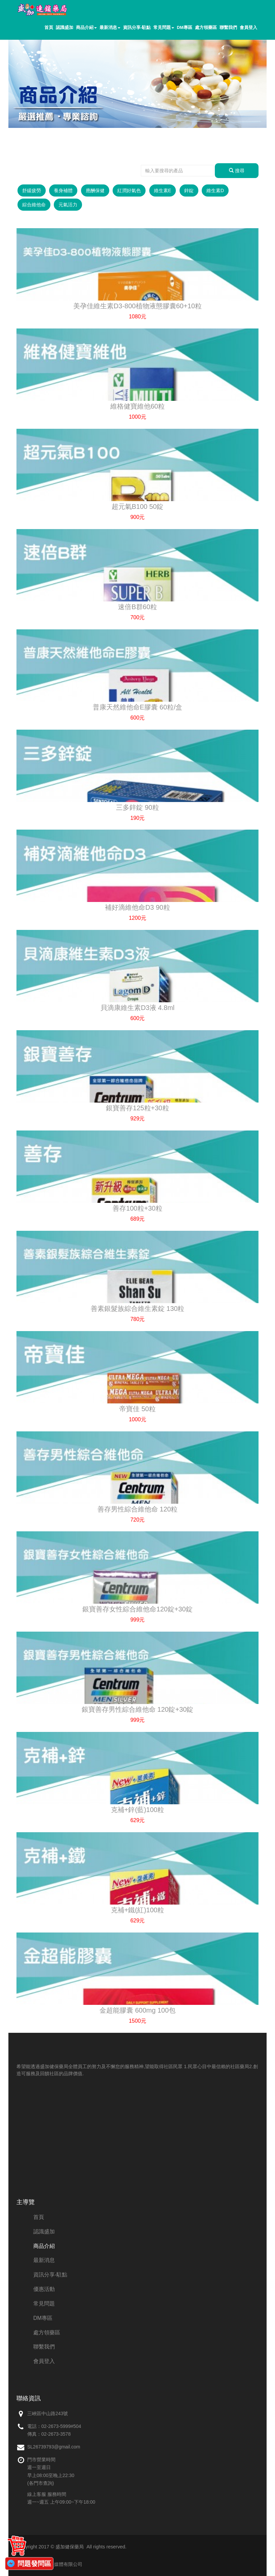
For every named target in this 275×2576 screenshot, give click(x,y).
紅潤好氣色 (129, 190)
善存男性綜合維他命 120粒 (137, 1509)
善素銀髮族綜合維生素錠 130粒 (138, 1308)
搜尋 (236, 170)
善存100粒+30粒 (137, 1208)
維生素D (215, 190)
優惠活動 (44, 2289)
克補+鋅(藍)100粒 (137, 1809)
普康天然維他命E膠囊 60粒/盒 (138, 707)
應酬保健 (95, 190)
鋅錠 (189, 190)
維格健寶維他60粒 (137, 406)
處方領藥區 (206, 27)
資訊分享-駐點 (137, 27)
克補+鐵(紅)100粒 (137, 1910)
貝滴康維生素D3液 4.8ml (137, 1007)
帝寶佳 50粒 (137, 1409)
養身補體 (63, 190)
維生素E (162, 190)
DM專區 (184, 27)
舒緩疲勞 (31, 190)
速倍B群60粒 (137, 607)
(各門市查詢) (40, 2483)
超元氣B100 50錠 (138, 506)
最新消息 (110, 27)
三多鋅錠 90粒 (137, 807)
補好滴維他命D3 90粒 (137, 907)
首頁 (48, 27)
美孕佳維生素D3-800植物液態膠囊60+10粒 (137, 306)
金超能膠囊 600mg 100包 (137, 2010)
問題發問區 (34, 2563)
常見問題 (163, 27)
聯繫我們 (228, 27)
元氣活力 (67, 204)
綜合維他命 (34, 204)
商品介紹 (86, 27)
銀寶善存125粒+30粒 (137, 1108)
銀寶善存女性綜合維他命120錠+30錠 (137, 1609)
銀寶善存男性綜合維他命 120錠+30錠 (138, 1709)
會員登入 (248, 27)
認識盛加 (64, 27)
